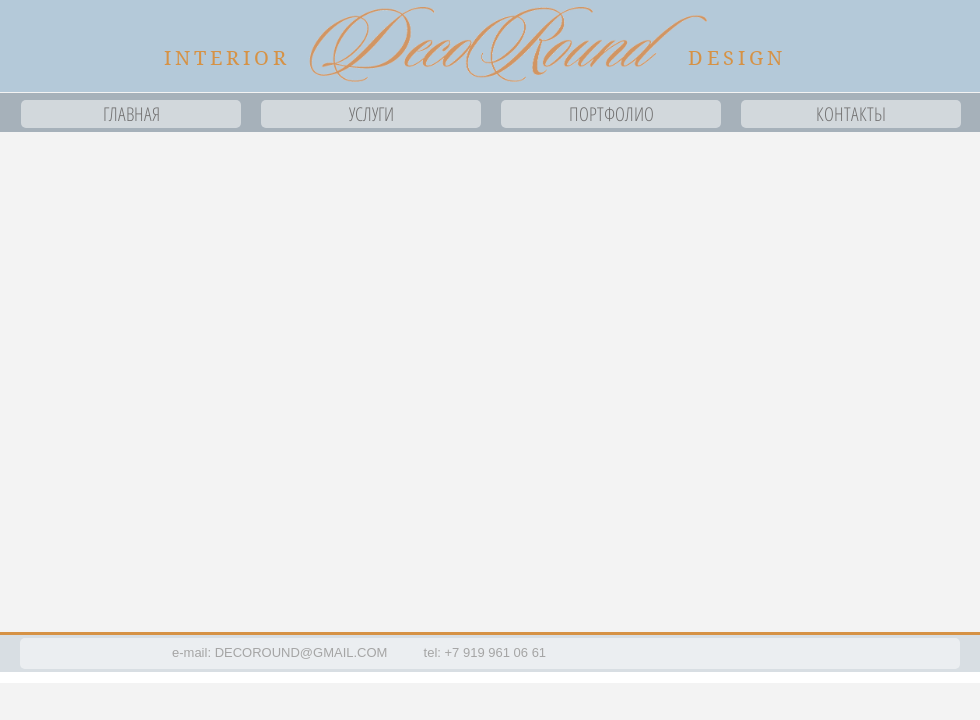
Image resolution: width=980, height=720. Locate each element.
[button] (490, 382)
